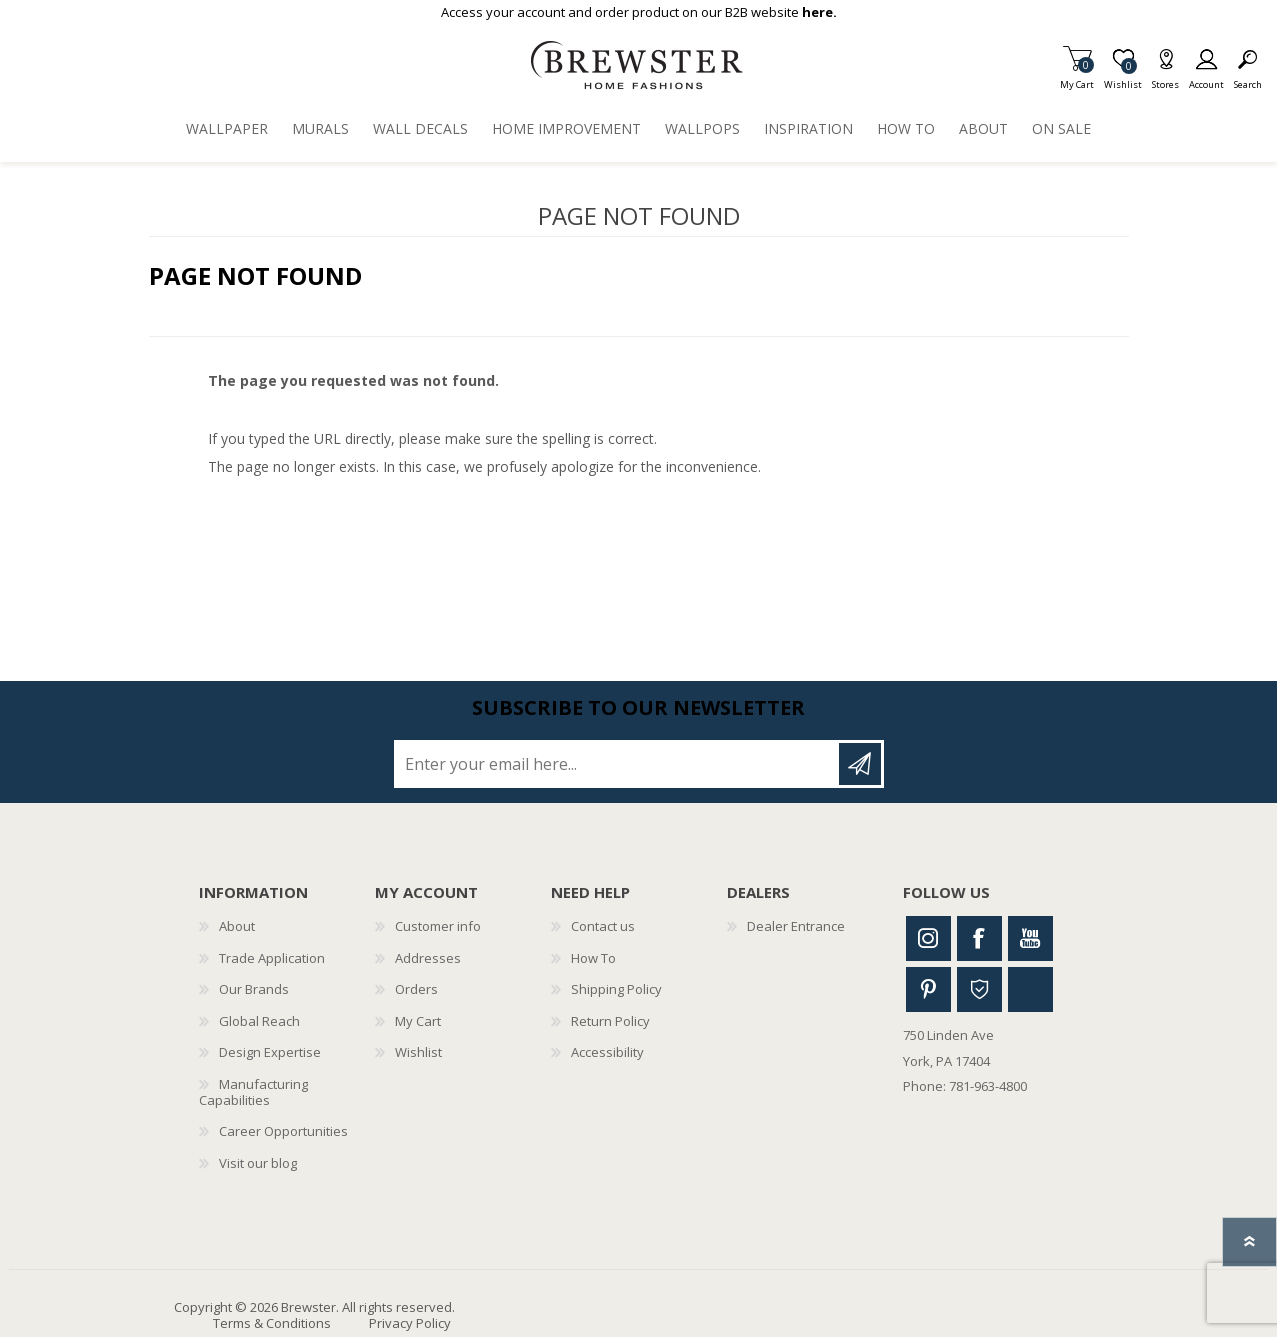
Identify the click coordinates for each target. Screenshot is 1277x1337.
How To (593, 958)
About (237, 926)
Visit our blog (258, 1163)
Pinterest (928, 989)
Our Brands (254, 989)
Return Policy (610, 1021)
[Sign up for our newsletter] (618, 764)
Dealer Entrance (796, 926)
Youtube (1030, 938)
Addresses (428, 958)
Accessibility (607, 1052)
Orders (416, 989)
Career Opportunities (283, 1131)
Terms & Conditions (272, 1323)
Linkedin (1030, 989)
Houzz (979, 989)
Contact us (603, 926)
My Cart (1077, 78)
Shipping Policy (616, 989)
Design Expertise (270, 1052)
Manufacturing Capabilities (253, 1092)
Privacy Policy (410, 1323)
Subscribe (860, 764)
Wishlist (418, 1052)
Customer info (438, 926)
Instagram (928, 938)
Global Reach (259, 1021)
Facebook (979, 938)
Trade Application (272, 958)
